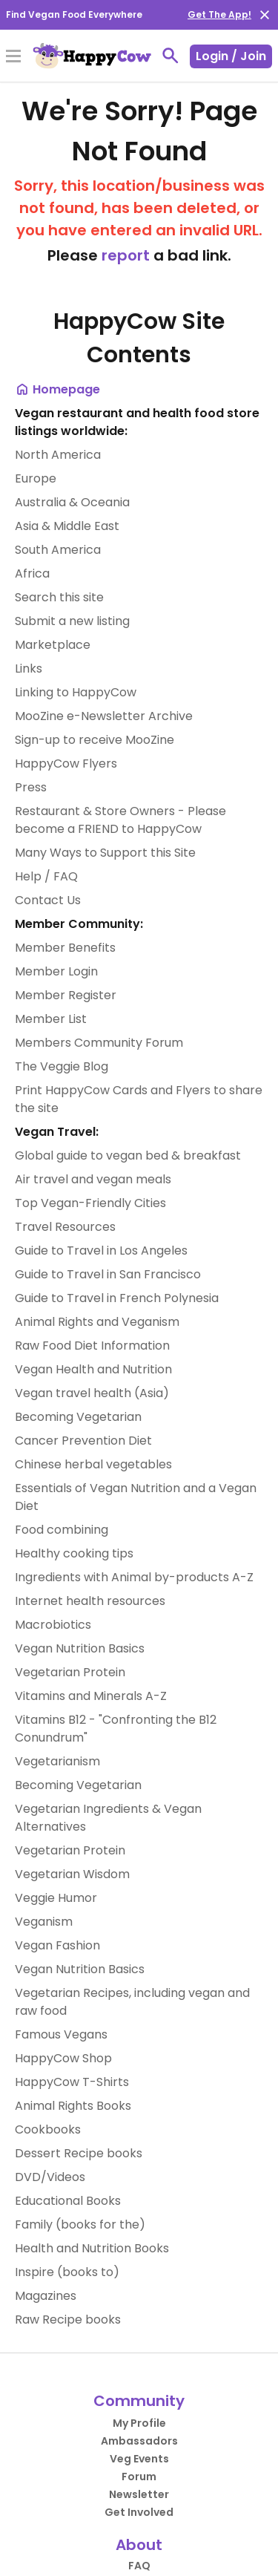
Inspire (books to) (67, 2272)
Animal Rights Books (73, 2105)
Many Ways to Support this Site (105, 852)
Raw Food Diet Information (92, 1345)
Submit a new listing (72, 621)
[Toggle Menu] (13, 57)
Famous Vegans (61, 2034)
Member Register (65, 995)
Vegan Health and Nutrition (93, 1369)
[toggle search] (170, 55)
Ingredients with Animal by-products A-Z (134, 1577)
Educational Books (68, 2200)
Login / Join (231, 56)
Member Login (56, 971)
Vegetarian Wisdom (72, 1874)
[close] (264, 14)
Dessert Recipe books (78, 2153)
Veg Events (139, 2458)
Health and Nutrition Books (92, 2248)
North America (58, 454)
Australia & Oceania (72, 502)
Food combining (61, 1529)
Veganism (44, 1921)
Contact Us (48, 900)
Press (31, 787)
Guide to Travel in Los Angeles (101, 1250)
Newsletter (139, 2494)
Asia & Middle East (67, 526)
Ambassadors (139, 2440)
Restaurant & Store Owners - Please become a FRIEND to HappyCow (120, 819)
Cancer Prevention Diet (83, 1440)
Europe (35, 478)
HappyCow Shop (63, 2058)
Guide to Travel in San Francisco (108, 1274)
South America (58, 549)
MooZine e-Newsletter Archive (104, 716)
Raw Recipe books (68, 2319)
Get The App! (219, 14)
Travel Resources (65, 1226)
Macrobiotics (53, 1624)
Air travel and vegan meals (93, 1179)
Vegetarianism (57, 1761)
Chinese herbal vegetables (93, 1464)
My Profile (139, 2423)
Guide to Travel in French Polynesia (117, 1298)
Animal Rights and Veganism (97, 1321)
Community (139, 2400)
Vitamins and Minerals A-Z (91, 1695)
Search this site (59, 597)
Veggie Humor (56, 1897)
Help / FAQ (46, 876)
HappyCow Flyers (66, 763)
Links (28, 668)
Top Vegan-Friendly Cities (90, 1203)
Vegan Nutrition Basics (80, 1648)
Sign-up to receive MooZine (94, 739)
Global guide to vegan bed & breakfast (128, 1155)
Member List (51, 1018)
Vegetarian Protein (70, 1672)
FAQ (139, 2565)
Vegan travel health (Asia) (92, 1393)
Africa (32, 573)
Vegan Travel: (57, 1131)
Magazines (45, 2295)
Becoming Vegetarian (78, 1416)
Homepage (57, 389)
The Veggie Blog (61, 1066)
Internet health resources (90, 1600)
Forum (139, 2476)
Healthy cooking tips (74, 1553)
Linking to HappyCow (75, 692)
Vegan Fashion (57, 1945)
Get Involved (139, 2512)
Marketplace (52, 644)
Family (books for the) (80, 2224)
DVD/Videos (50, 2177)
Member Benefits (65, 947)
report (126, 255)
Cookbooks (48, 2129)
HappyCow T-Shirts (72, 2081)
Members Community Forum (99, 1042)
